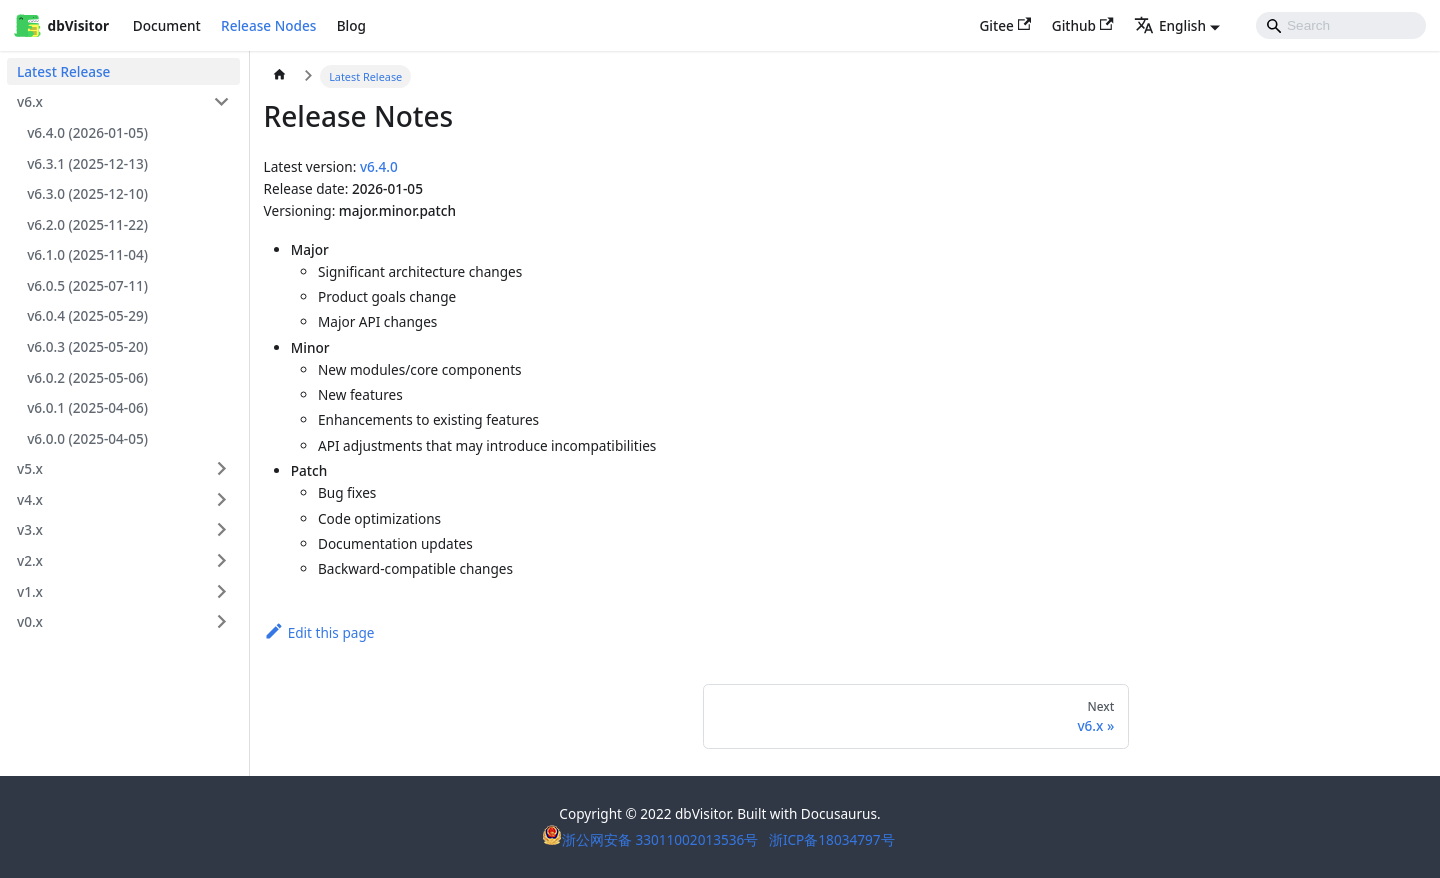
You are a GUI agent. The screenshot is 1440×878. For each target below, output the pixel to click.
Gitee (1005, 25)
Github (1083, 25)
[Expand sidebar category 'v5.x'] (221, 468)
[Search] (1341, 25)
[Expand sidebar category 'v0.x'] (221, 621)
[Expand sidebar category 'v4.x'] (221, 499)
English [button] (1170, 25)
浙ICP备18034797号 (832, 839)
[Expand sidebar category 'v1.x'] (221, 590)
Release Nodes (268, 25)
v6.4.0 (379, 166)
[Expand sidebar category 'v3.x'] (221, 529)
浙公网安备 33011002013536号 (652, 839)
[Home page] (280, 77)
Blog (351, 25)
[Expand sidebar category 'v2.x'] (221, 560)
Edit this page (319, 632)
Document (167, 25)
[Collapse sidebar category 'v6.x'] (221, 101)
